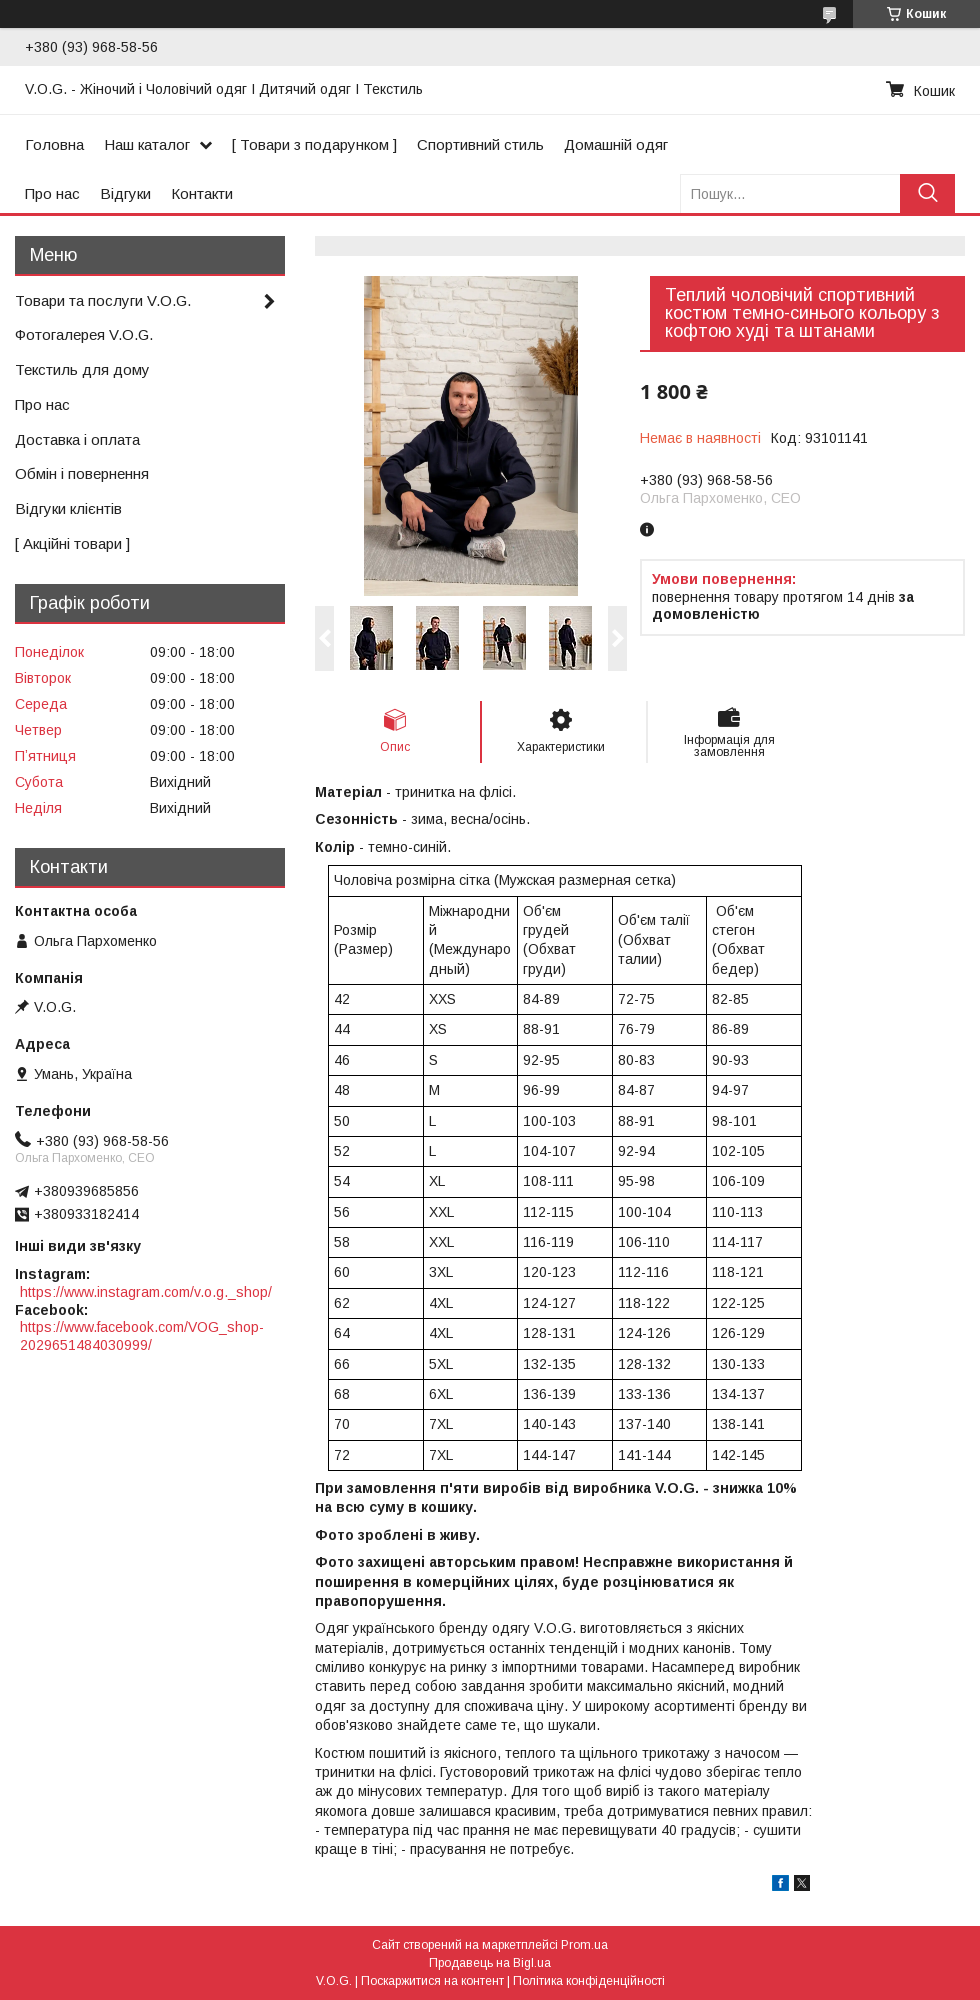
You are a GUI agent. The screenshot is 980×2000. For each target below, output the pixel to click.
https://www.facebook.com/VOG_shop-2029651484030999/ (142, 1336)
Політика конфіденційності (589, 1981)
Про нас (52, 193)
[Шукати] (927, 193)
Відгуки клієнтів (68, 508)
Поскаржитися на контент (432, 1981)
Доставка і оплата (77, 439)
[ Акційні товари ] (72, 543)
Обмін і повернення (82, 473)
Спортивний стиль (480, 144)
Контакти (202, 193)
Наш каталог (147, 144)
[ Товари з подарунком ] (314, 144)
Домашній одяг (616, 144)
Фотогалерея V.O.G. (84, 334)
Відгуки (125, 193)
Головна (54, 144)
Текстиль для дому (82, 369)
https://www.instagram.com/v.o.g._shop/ (146, 1292)
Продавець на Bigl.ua (490, 1963)
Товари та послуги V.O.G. (103, 300)
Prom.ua (584, 1945)
